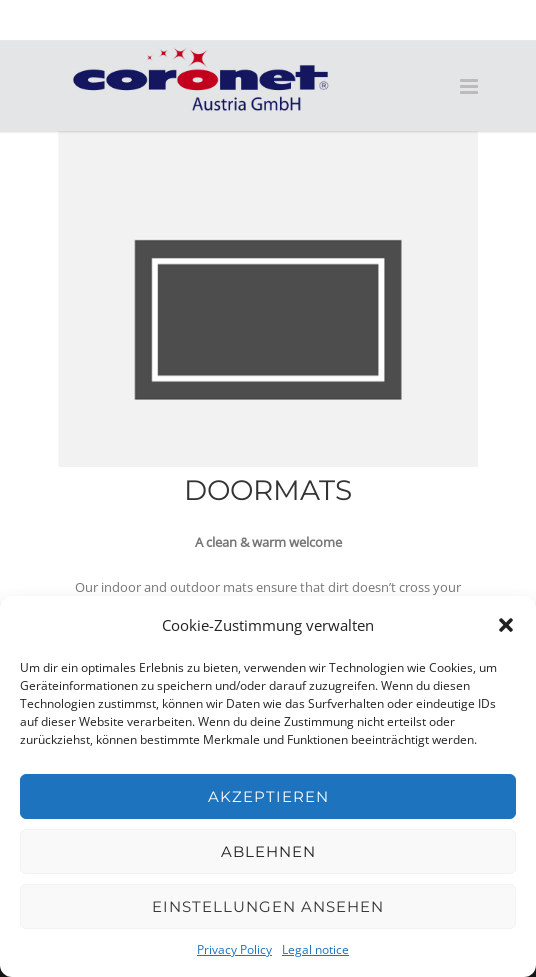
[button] (506, 625)
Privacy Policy (234, 949)
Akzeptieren (268, 796)
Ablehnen (268, 851)
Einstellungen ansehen (268, 906)
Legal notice (315, 949)
